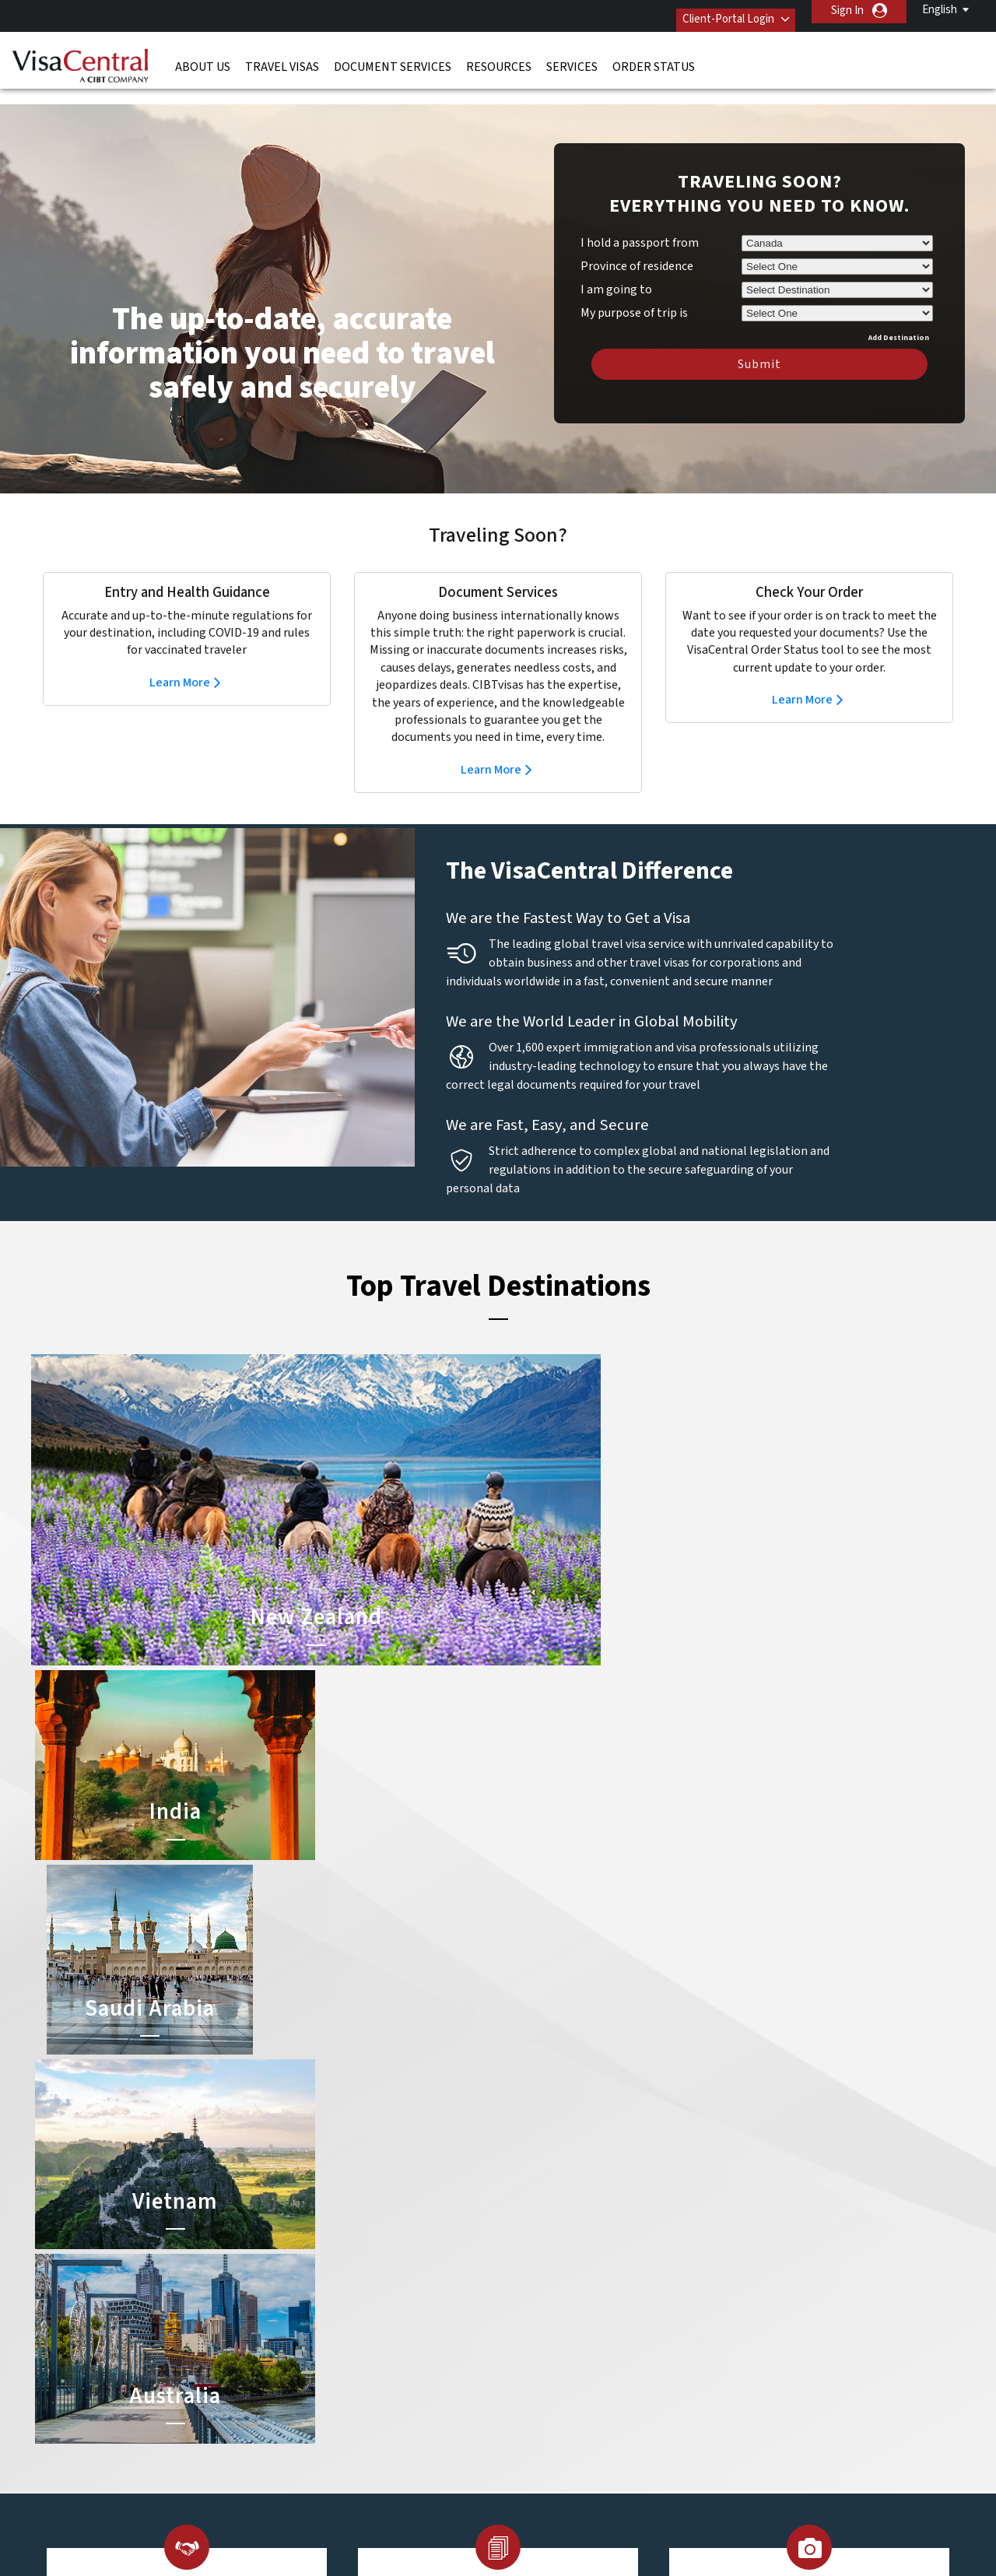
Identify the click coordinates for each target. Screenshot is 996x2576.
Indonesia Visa (536, 2305)
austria (402, 2235)
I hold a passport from (639, 219)
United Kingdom (331, 2393)
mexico (402, 2323)
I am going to (616, 266)
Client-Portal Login (714, 10)
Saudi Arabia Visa (542, 2323)
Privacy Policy (449, 2445)
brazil (398, 2252)
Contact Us (739, 2252)
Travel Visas (282, 58)
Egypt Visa (527, 2340)
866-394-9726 (743, 2235)
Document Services (392, 58)
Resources (498, 58)
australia (313, 2235)
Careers (717, 2445)
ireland (308, 2323)
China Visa (526, 2235)
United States (419, 2393)
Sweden (311, 2358)
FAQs (377, 2445)
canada (310, 2270)
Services (572, 58)
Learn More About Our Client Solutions (244, 2445)
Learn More (179, 659)
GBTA (727, 2521)
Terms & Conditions (556, 2445)
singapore (409, 2358)
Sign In (847, 10)
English (939, 10)
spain (305, 2375)
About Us (202, 58)
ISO (269, 2521)
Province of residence (636, 242)
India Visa (524, 2252)
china (398, 2270)
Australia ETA (534, 2287)
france (308, 2305)
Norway (404, 2340)
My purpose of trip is (634, 287)
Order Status (653, 58)
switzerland (414, 2375)
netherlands (322, 2340)
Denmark (313, 2287)
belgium (311, 2252)
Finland (402, 2287)
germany (406, 2305)
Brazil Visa (526, 2270)
